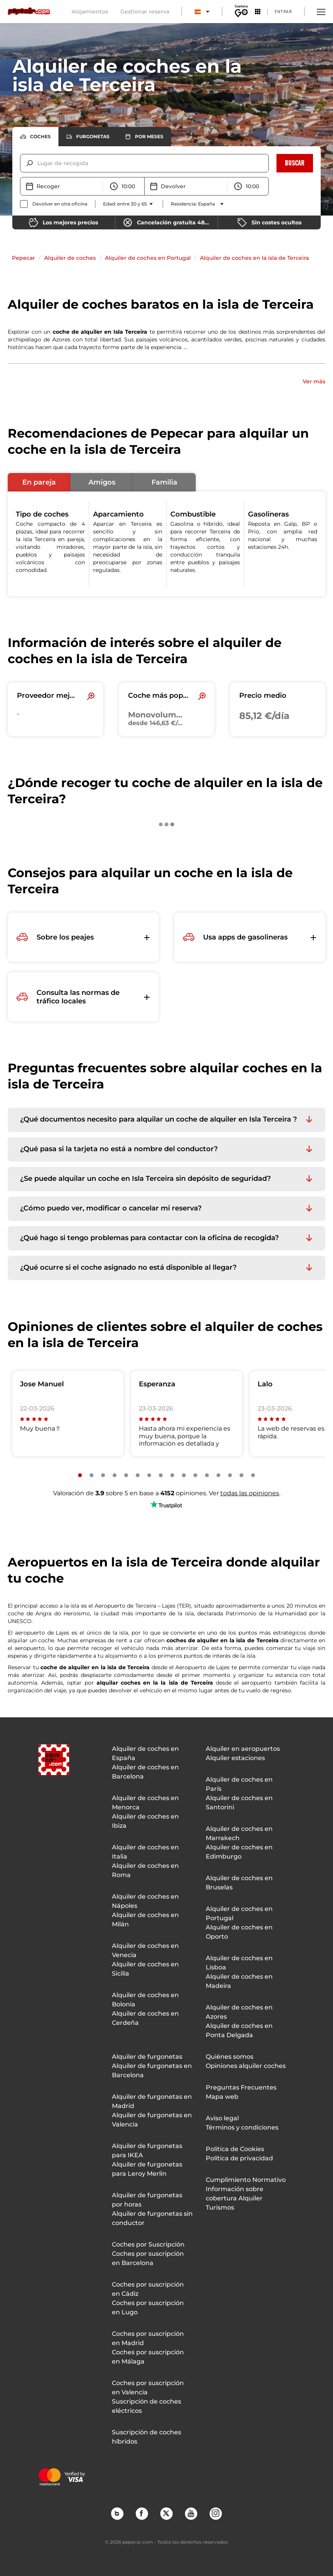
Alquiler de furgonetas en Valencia (152, 2119)
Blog (117, 2513)
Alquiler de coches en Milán (145, 1919)
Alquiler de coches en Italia (145, 1852)
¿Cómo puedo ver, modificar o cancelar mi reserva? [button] (110, 1208)
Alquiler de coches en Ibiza (145, 1821)
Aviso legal (222, 2118)
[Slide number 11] (195, 1475)
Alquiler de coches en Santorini (239, 1802)
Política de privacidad (239, 2158)
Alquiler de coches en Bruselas (239, 1882)
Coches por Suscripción (148, 2244)
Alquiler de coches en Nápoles (145, 1901)
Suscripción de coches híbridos (146, 2437)
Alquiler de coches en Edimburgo (239, 1852)
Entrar (283, 11)
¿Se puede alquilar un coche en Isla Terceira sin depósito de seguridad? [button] (145, 1179)
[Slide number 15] (241, 1475)
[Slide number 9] (172, 1475)
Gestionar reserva (144, 11)
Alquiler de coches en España (145, 1753)
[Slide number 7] (149, 1475)
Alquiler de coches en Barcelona (145, 1772)
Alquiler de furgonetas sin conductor (152, 2218)
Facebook (141, 2513)
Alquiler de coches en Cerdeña (145, 2018)
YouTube (190, 2513)
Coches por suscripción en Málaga (148, 2357)
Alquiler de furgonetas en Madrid (152, 2101)
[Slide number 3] (103, 1475)
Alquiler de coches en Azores (239, 2012)
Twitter (166, 2513)
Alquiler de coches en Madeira (239, 1981)
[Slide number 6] (138, 1475)
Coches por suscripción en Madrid (148, 2338)
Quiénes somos (229, 2056)
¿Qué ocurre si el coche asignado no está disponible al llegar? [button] (128, 1268)
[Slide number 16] (253, 1475)
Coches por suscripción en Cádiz (148, 2289)
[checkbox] (53, 204)
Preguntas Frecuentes (241, 2087)
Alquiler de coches (70, 257)
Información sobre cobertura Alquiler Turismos (234, 2198)
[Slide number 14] (230, 1475)
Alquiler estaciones (235, 1758)
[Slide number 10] (184, 1475)
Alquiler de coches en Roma (145, 1870)
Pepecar (23, 257)
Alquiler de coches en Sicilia (145, 1969)
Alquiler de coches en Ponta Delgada (239, 2030)
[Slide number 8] (161, 1475)
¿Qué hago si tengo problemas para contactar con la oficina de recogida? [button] (149, 1238)
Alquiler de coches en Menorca (145, 1802)
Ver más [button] (314, 381)
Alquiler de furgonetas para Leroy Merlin (147, 2169)
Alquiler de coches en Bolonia (145, 1999)
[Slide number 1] (80, 1475)
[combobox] (38, 163)
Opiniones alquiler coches (246, 2065)
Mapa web (222, 2096)
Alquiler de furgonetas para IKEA (147, 2150)
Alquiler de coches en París (239, 1784)
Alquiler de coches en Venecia (145, 1950)
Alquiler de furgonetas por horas (147, 2200)
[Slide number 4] (115, 1475)
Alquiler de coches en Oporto (239, 1932)
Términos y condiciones (242, 2127)
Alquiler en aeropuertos (243, 1748)
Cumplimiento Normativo (246, 2179)
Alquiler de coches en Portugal (148, 257)
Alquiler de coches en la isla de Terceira (254, 257)
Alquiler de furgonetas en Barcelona (152, 2070)
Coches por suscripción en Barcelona (148, 2258)
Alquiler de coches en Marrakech (239, 1833)
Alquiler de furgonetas (147, 2056)
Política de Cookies (235, 2149)
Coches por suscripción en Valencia (148, 2387)
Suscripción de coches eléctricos (146, 2406)
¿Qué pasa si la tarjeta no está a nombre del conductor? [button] (119, 1149)
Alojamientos (90, 11)
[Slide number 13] (218, 1475)
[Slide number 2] (91, 1475)
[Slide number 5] (126, 1475)
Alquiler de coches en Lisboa (239, 1962)
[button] (39, 482)
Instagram (215, 2513)
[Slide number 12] (207, 1475)
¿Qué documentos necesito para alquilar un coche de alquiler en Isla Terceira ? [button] (158, 1119)
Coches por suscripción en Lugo (148, 2307)
